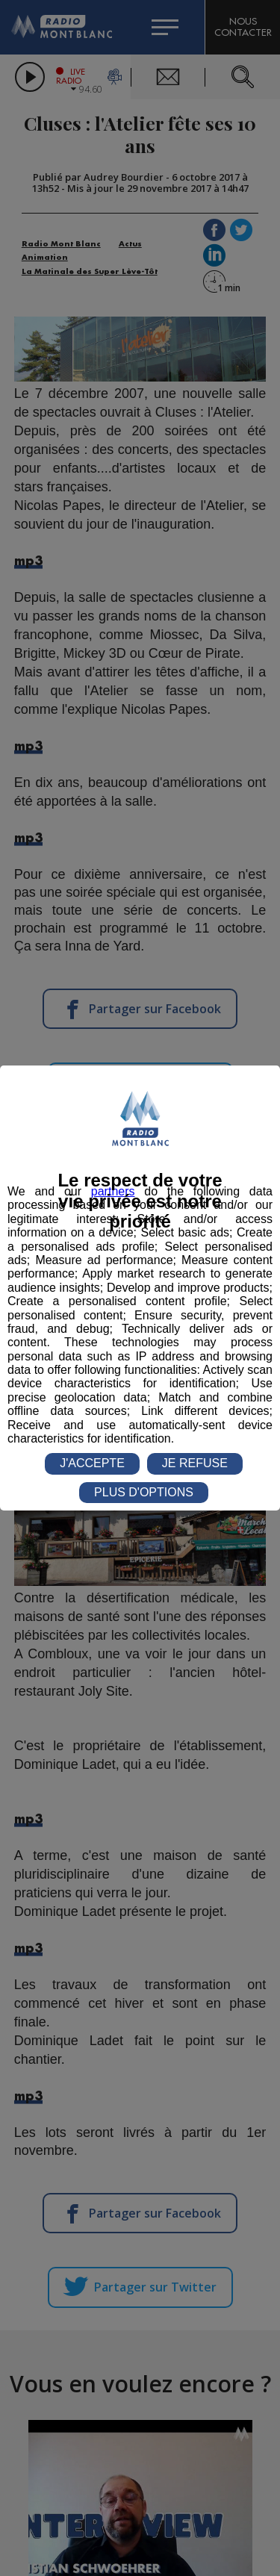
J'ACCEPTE (92, 1463)
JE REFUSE (195, 1463)
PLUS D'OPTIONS (143, 1492)
